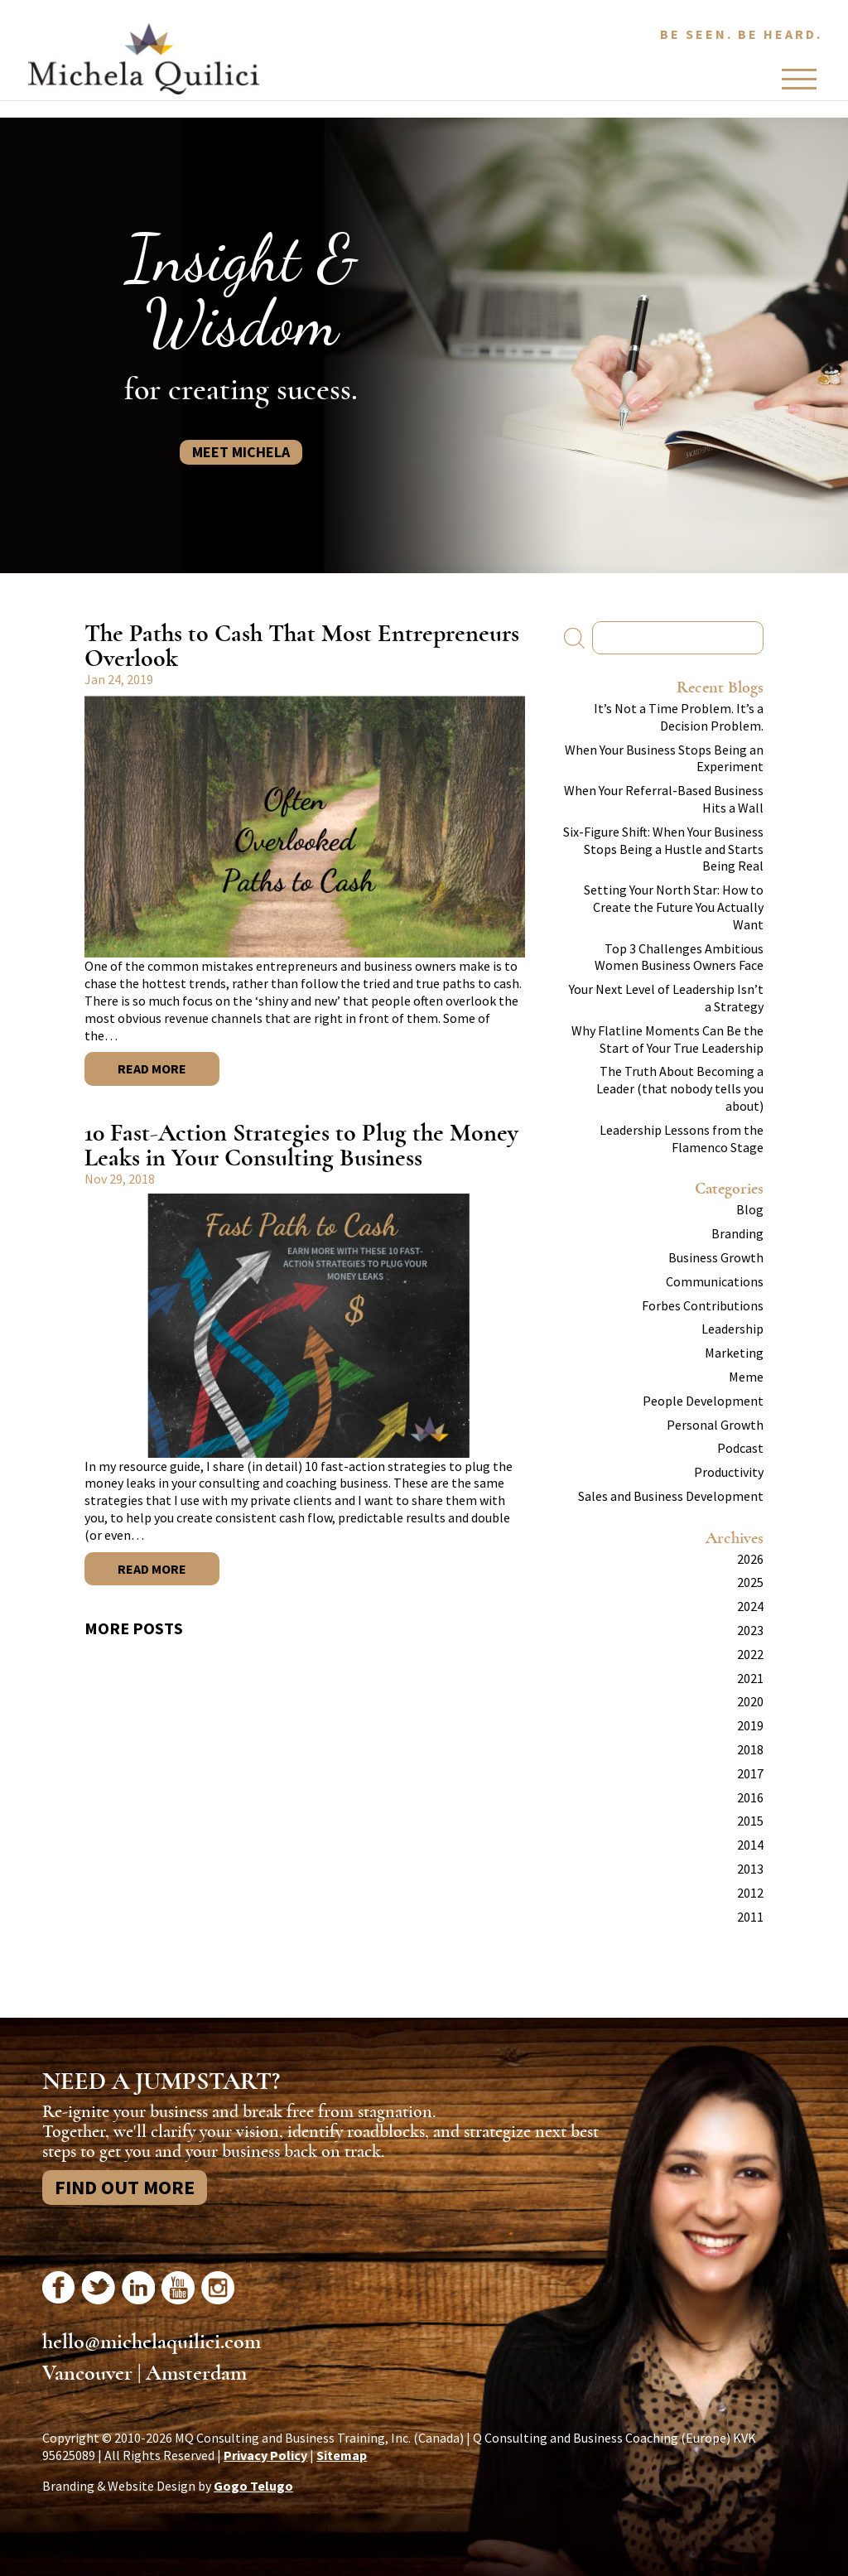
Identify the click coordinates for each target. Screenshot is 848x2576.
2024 (750, 1606)
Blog (750, 1209)
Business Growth (716, 1257)
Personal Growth (715, 1424)
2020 (750, 1701)
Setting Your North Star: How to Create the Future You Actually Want (674, 907)
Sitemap (341, 2455)
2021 (750, 1678)
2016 (750, 1797)
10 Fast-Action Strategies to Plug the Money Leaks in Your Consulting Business (301, 1145)
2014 (750, 1844)
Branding (737, 1233)
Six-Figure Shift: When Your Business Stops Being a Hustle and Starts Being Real (663, 849)
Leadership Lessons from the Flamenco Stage (682, 1138)
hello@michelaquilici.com (151, 2341)
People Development (703, 1400)
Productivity (729, 1472)
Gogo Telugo (253, 2485)
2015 (750, 1820)
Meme (746, 1376)
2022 (750, 1654)
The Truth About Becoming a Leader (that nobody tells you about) (680, 1088)
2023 (750, 1630)
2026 (750, 1559)
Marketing (734, 1352)
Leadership (732, 1328)
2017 (750, 1773)
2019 (750, 1725)
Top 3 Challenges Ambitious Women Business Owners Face (679, 957)
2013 (750, 1868)
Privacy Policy (265, 2455)
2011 (750, 1916)
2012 (750, 1892)
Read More (152, 1068)
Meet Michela (241, 451)
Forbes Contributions (703, 1305)
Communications (715, 1281)
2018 (750, 1749)
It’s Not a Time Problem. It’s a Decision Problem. (679, 717)
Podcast (740, 1448)
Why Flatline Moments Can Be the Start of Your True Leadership (667, 1039)
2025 (750, 1582)
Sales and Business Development (671, 1496)
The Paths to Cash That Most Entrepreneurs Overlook (301, 645)
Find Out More (125, 2187)
